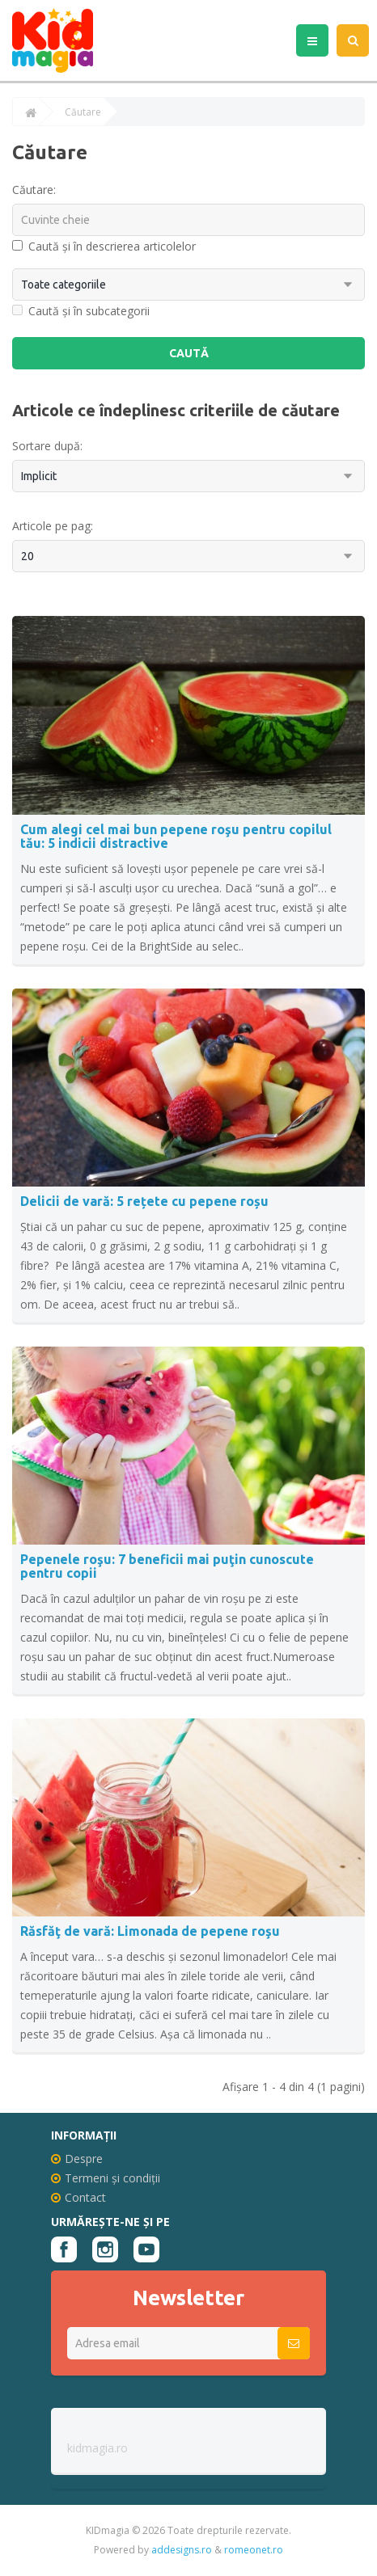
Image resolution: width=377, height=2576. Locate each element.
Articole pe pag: (52, 525)
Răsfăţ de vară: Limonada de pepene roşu (150, 1931)
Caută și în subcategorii (81, 310)
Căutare (83, 112)
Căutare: (34, 189)
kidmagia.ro (97, 2448)
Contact (78, 2197)
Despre (77, 2158)
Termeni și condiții (105, 2178)
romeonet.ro (253, 2550)
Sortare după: (47, 445)
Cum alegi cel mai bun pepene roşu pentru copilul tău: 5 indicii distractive (176, 836)
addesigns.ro (181, 2550)
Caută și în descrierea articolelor (104, 246)
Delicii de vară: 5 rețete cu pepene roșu (144, 1201)
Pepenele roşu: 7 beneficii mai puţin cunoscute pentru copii (167, 1566)
